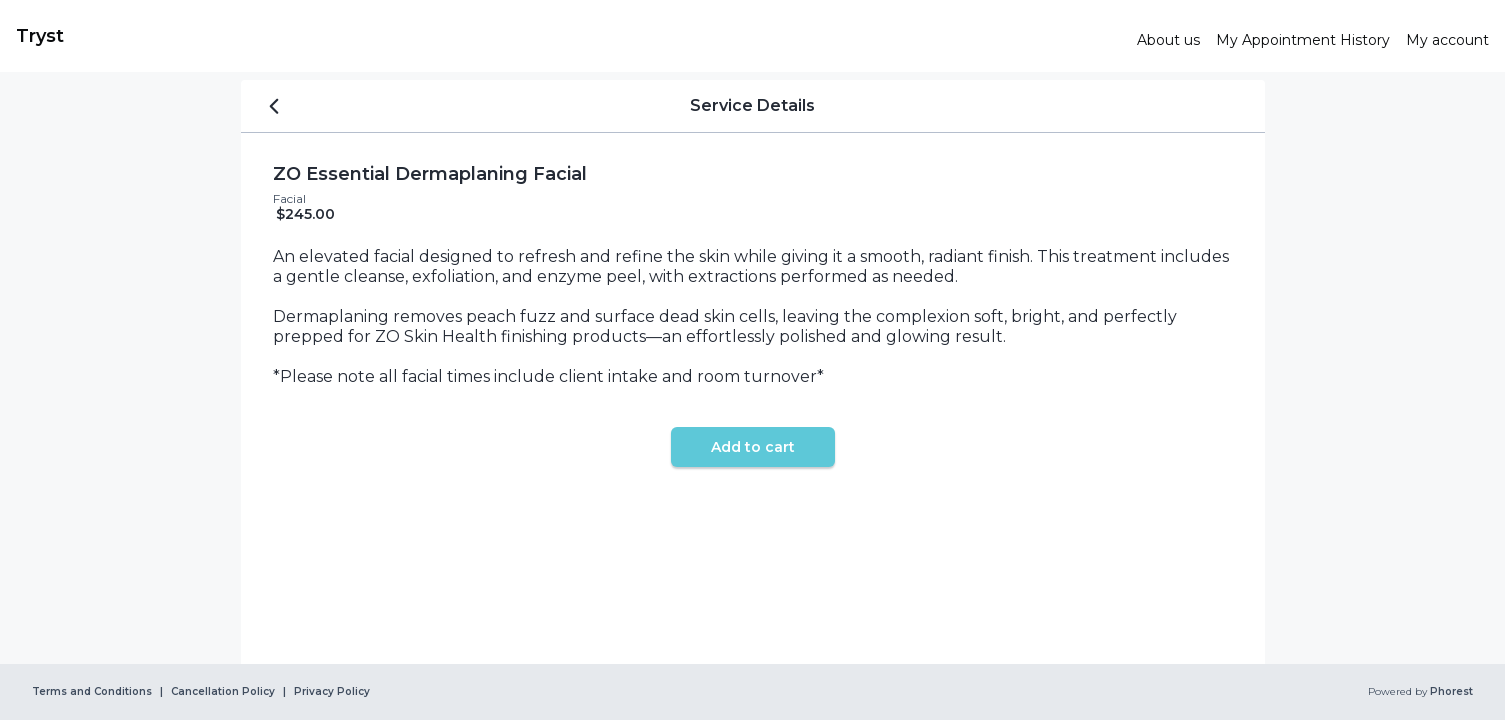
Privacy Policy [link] (332, 692)
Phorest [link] (1450, 692)
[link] (568, 36)
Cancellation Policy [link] (223, 692)
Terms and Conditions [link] (92, 692)
